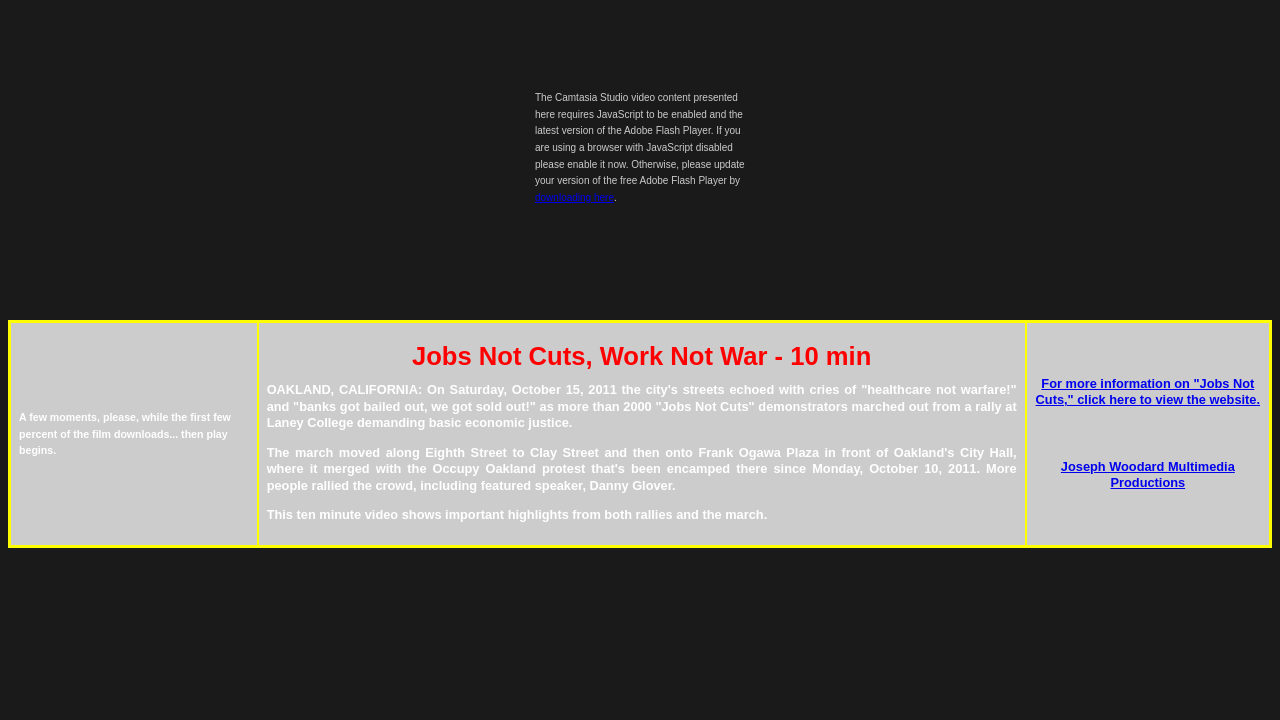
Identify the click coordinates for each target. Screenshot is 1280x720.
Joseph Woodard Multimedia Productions (1148, 475)
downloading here (574, 197)
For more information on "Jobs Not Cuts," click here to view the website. (1148, 392)
